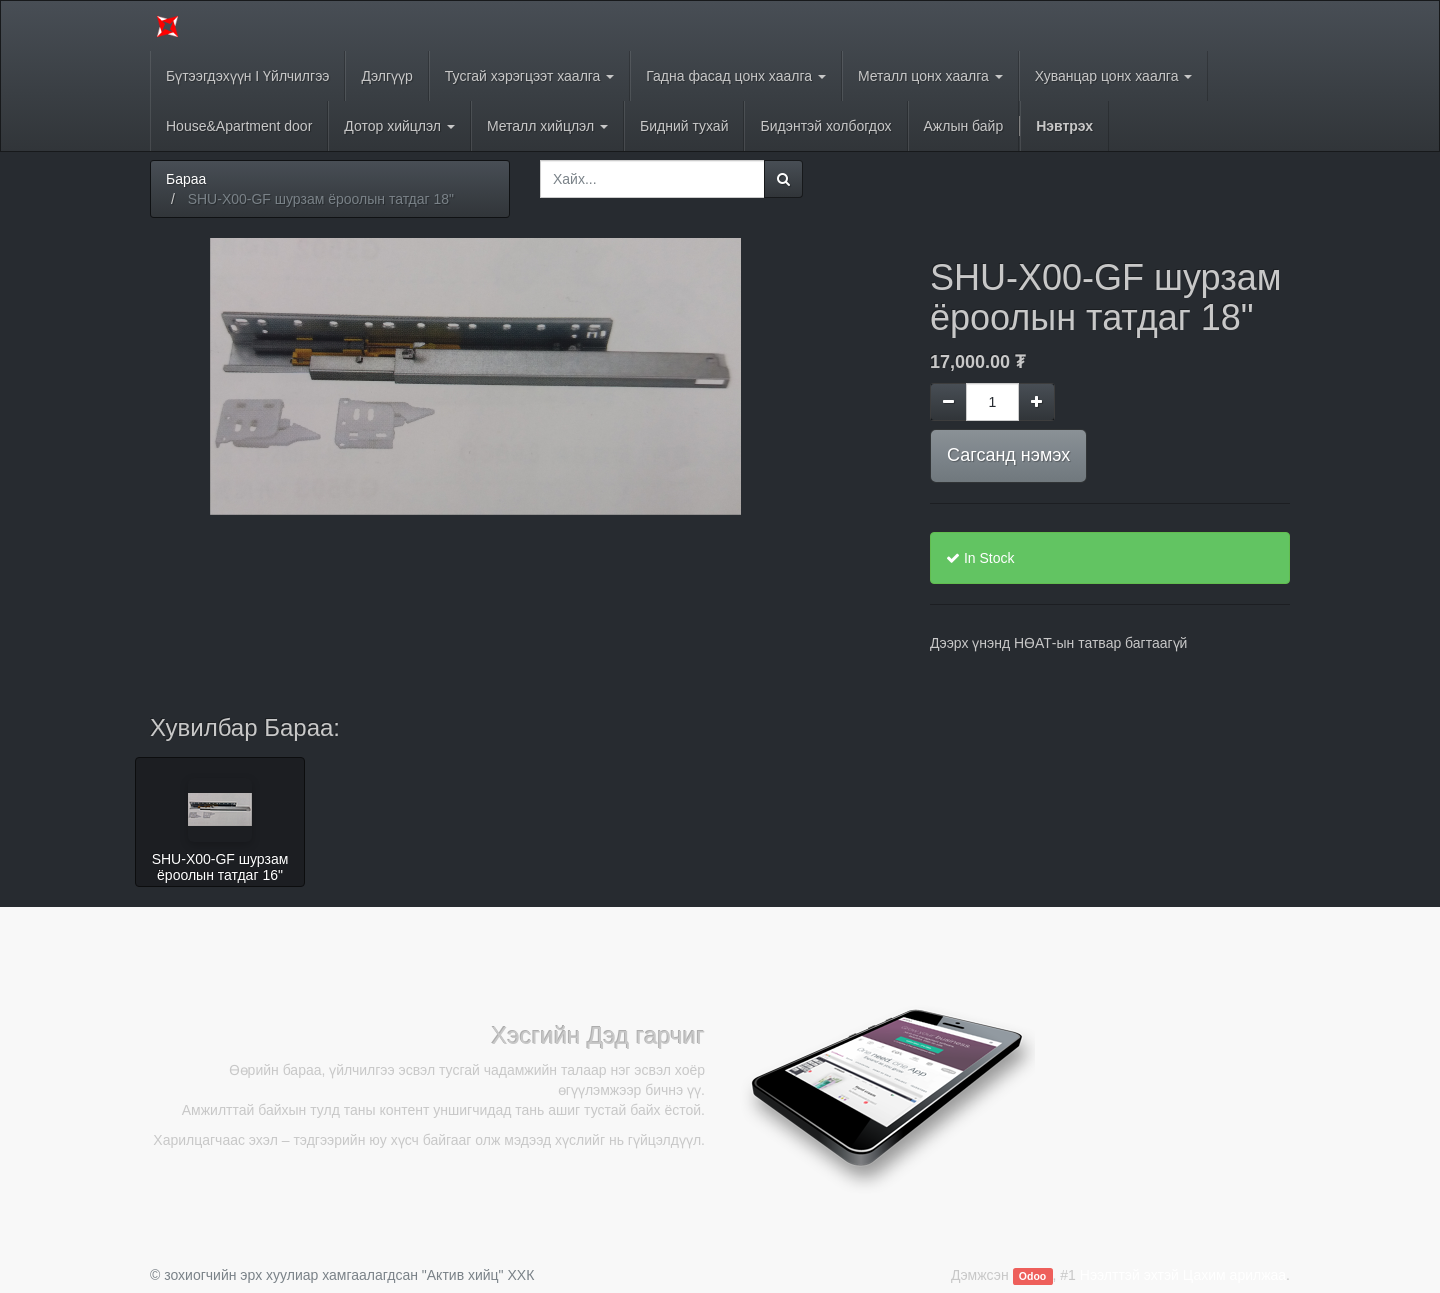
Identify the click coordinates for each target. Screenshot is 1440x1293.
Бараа (186, 179)
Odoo (1032, 1276)
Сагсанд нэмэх (1008, 455)
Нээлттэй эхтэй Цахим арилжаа (1183, 1275)
